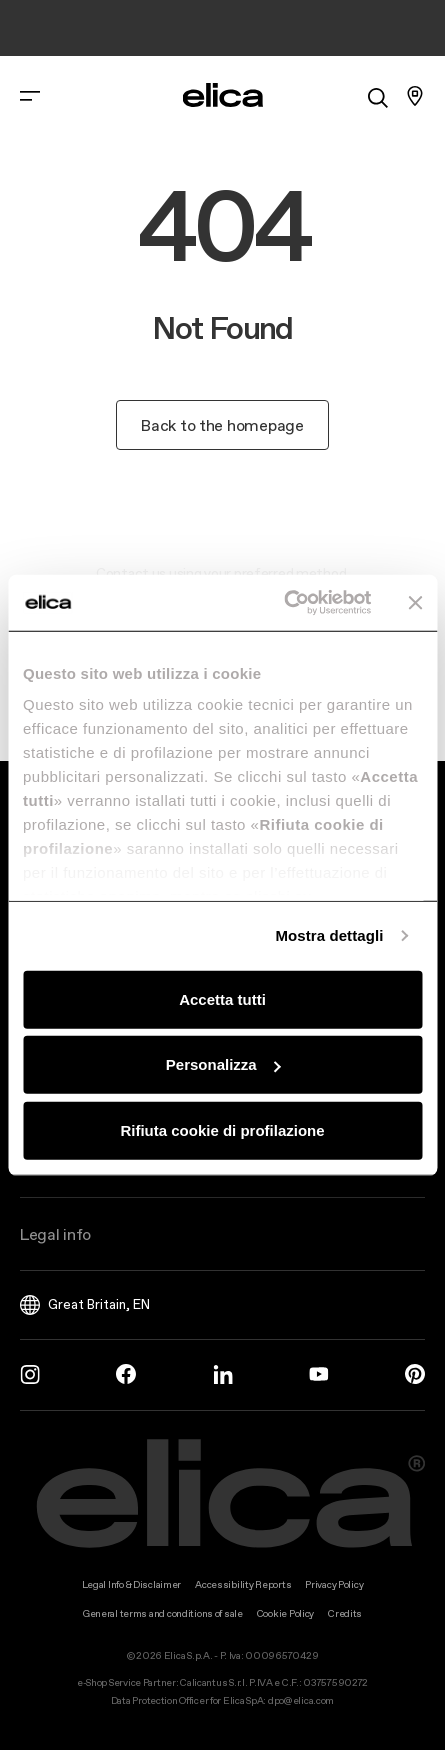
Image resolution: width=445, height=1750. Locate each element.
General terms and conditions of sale (163, 1613)
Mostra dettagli (329, 935)
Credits (345, 1613)
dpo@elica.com (301, 1700)
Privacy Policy (334, 1584)
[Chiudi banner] (415, 603)
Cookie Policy (285, 1613)
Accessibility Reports (243, 1584)
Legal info (55, 1234)
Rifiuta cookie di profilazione (222, 1129)
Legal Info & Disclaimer (132, 1584)
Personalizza (223, 1064)
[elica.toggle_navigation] (30, 96)
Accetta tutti (222, 998)
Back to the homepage (222, 425)
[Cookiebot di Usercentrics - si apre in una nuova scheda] (284, 603)
